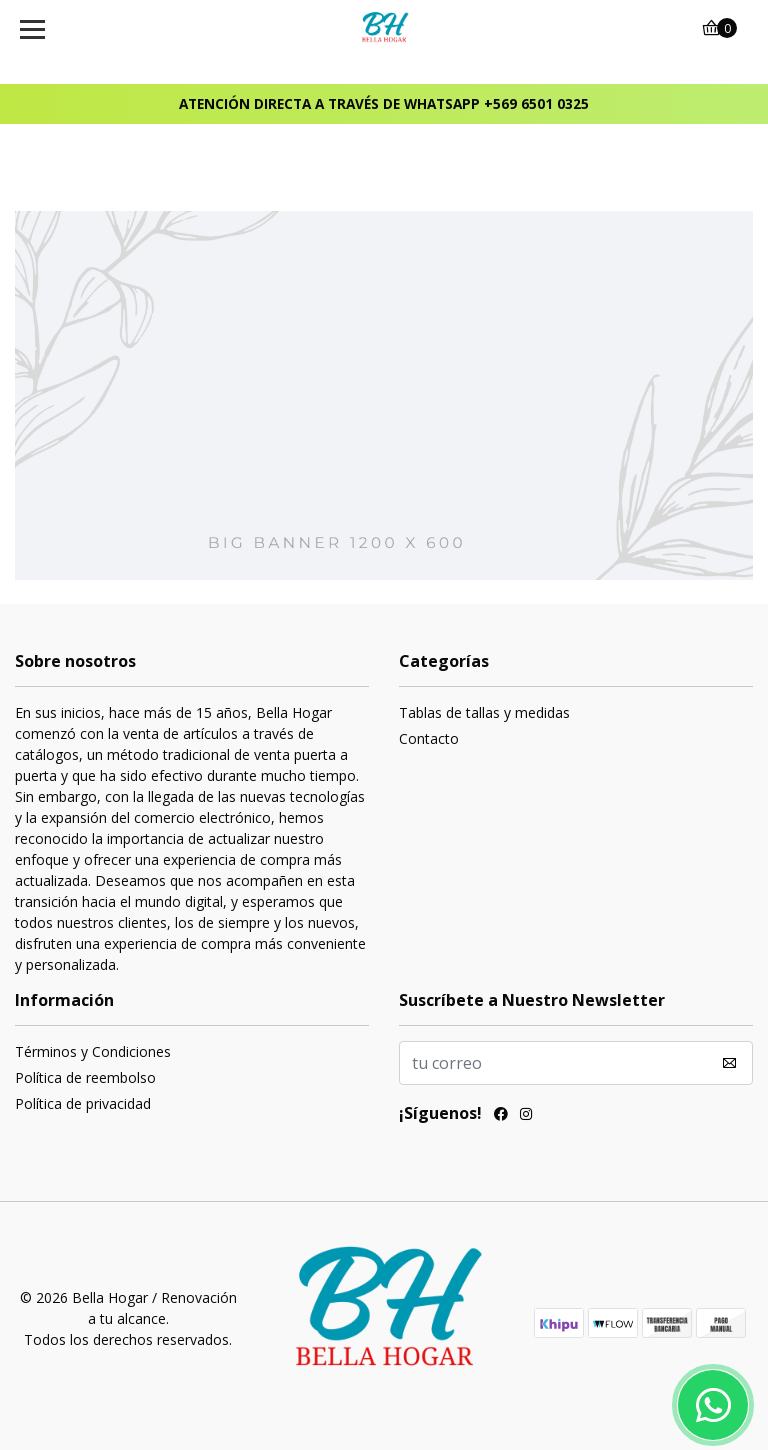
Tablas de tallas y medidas (484, 712)
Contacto (429, 738)
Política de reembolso (85, 1077)
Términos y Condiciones (93, 1051)
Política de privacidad (83, 1103)
